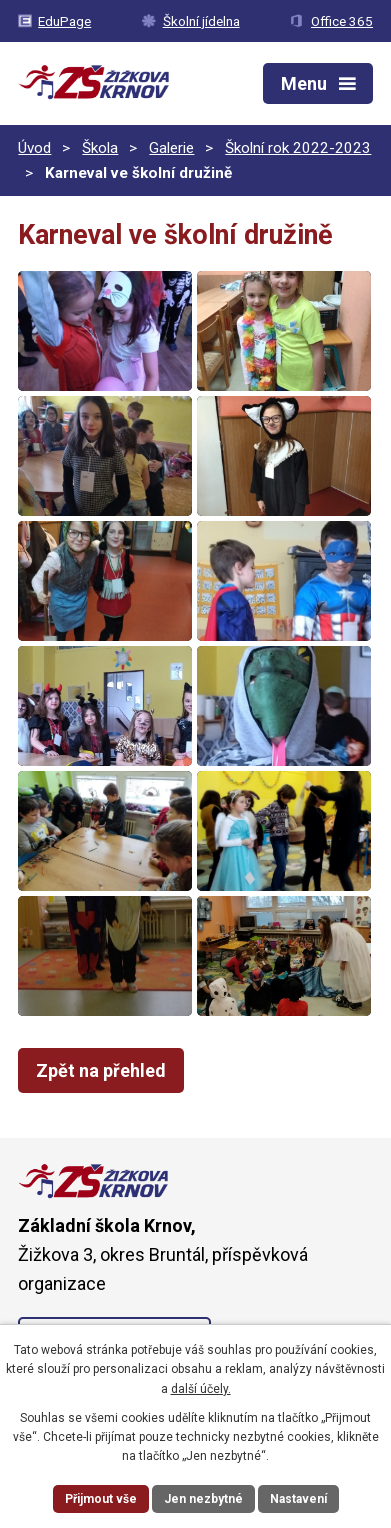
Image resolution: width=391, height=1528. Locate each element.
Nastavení (298, 1499)
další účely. (201, 1389)
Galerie (171, 148)
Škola (100, 148)
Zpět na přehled (101, 1070)
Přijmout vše (101, 1499)
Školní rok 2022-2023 (298, 148)
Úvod (34, 148)
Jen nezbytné (203, 1499)
